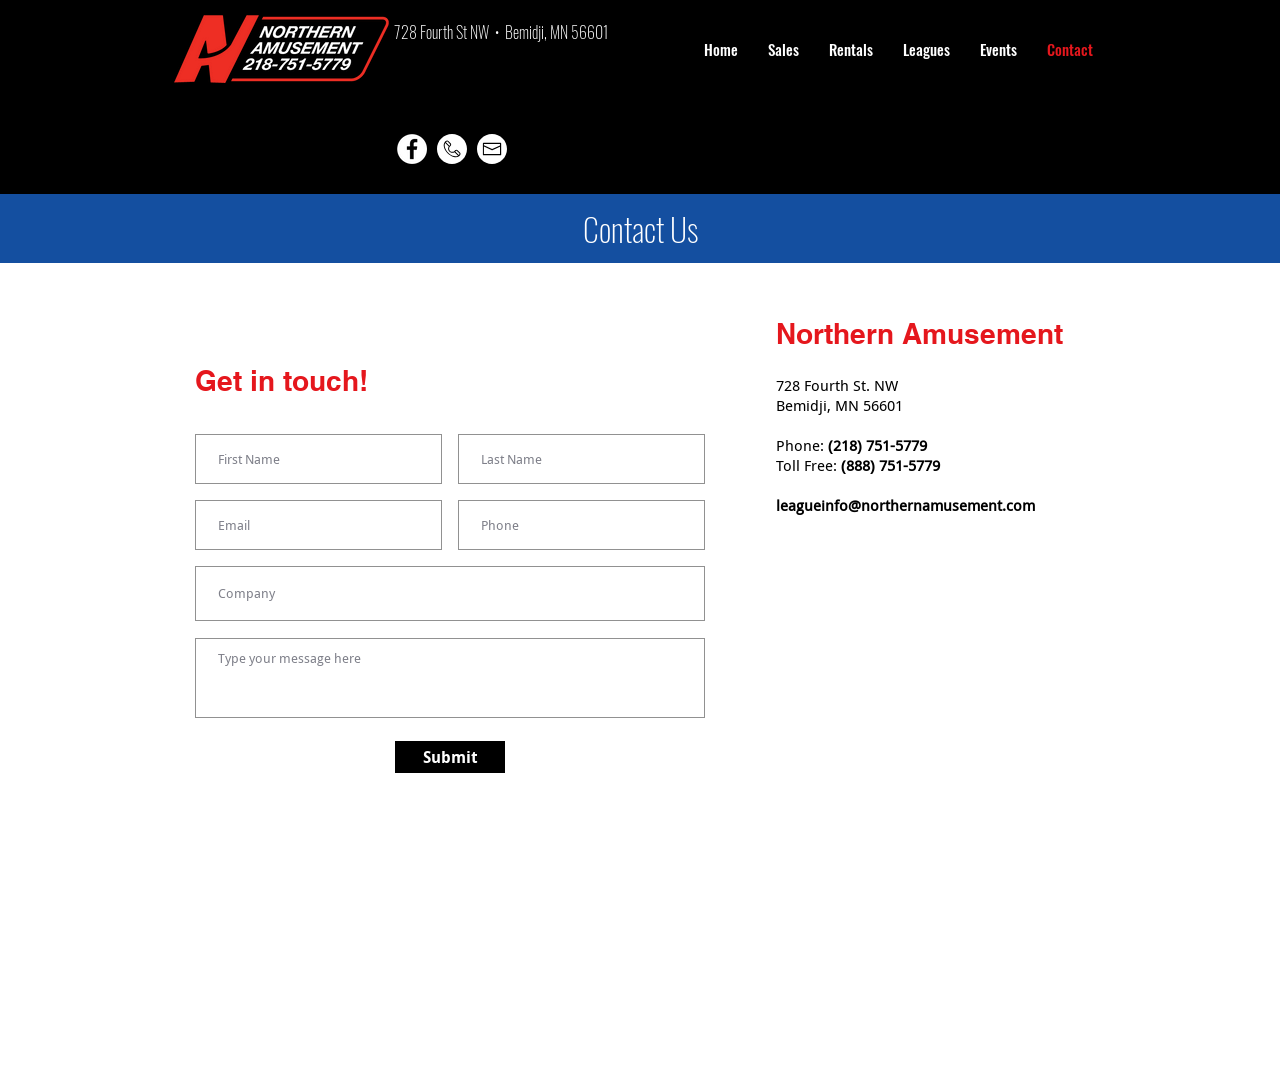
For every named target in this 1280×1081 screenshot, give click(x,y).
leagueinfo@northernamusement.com (905, 505)
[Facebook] (412, 149)
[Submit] (450, 757)
